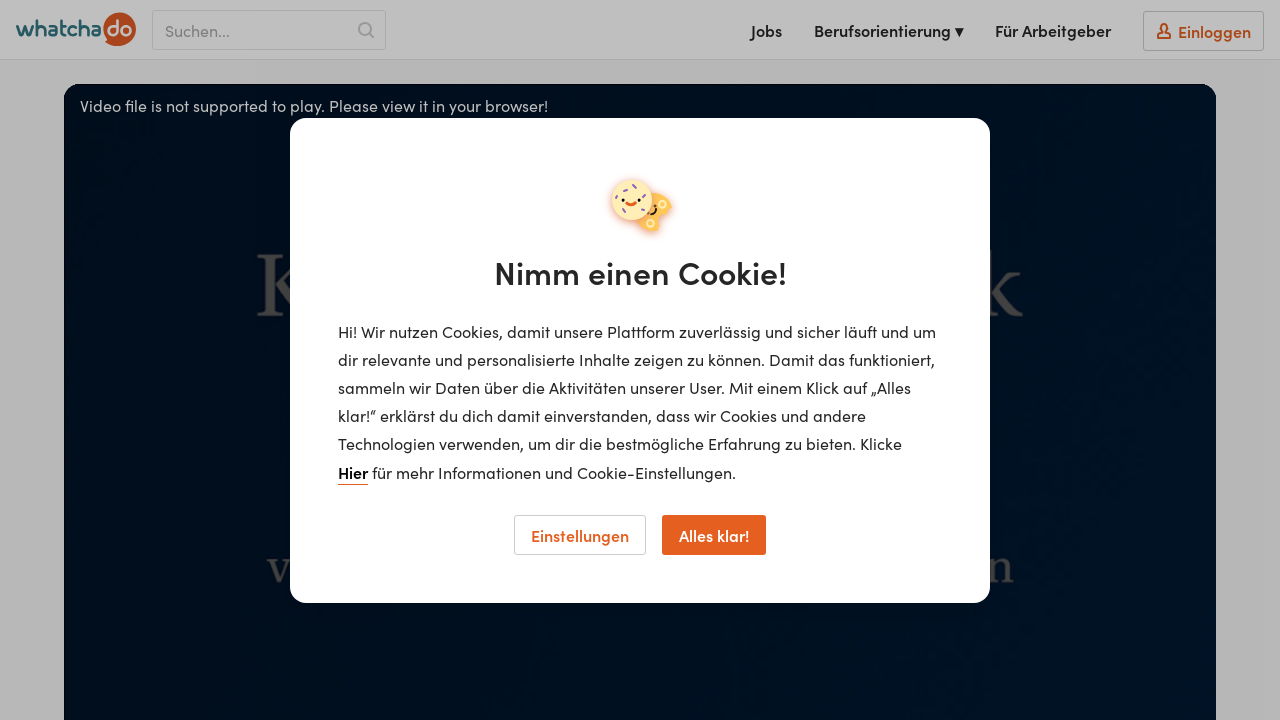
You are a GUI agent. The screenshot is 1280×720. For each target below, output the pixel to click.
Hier (353, 472)
